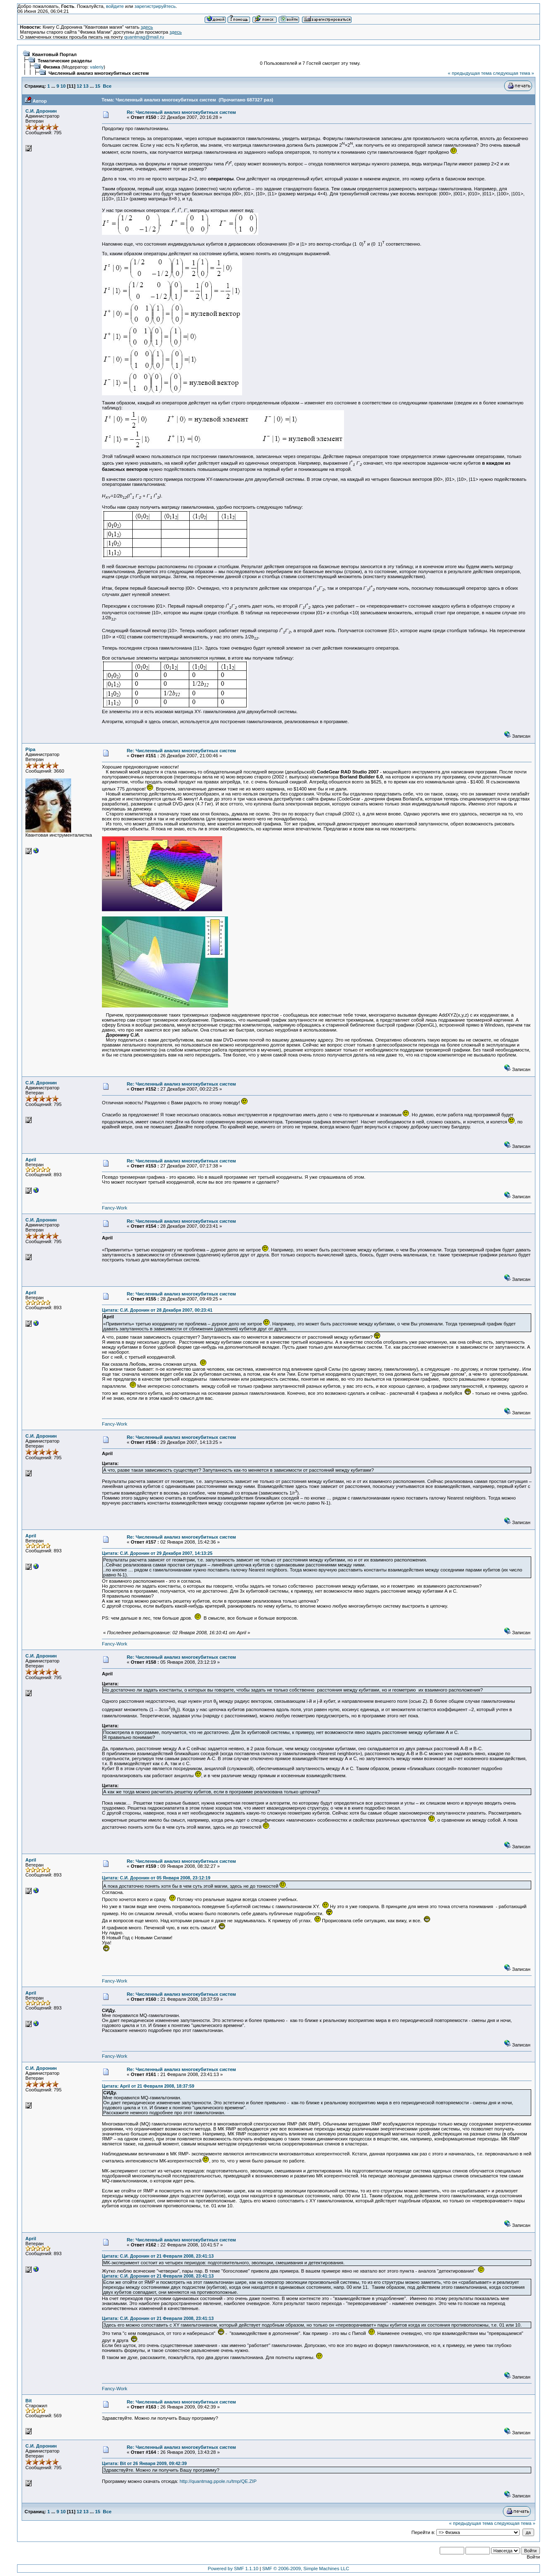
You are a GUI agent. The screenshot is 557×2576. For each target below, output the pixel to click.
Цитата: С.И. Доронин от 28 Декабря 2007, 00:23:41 (157, 1310)
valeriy (97, 66)
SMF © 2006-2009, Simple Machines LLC (305, 2568)
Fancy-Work (114, 1207)
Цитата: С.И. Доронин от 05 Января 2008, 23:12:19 (156, 1877)
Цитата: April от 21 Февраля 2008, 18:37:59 (148, 2085)
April (30, 1159)
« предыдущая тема (470, 73)
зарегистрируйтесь (155, 6)
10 (63, 86)
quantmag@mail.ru (144, 36)
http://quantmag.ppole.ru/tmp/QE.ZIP (218, 2481)
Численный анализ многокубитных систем (98, 73)
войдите (115, 6)
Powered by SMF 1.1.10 (233, 2568)
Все (107, 86)
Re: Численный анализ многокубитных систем (181, 112)
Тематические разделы (64, 60)
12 (79, 86)
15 (97, 86)
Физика (51, 66)
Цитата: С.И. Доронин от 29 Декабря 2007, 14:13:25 (157, 1553)
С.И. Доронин (41, 110)
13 (86, 86)
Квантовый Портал (54, 54)
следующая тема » (513, 73)
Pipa (30, 749)
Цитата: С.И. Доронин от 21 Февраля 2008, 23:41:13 (157, 2255)
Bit (28, 2400)
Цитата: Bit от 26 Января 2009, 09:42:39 (144, 2463)
